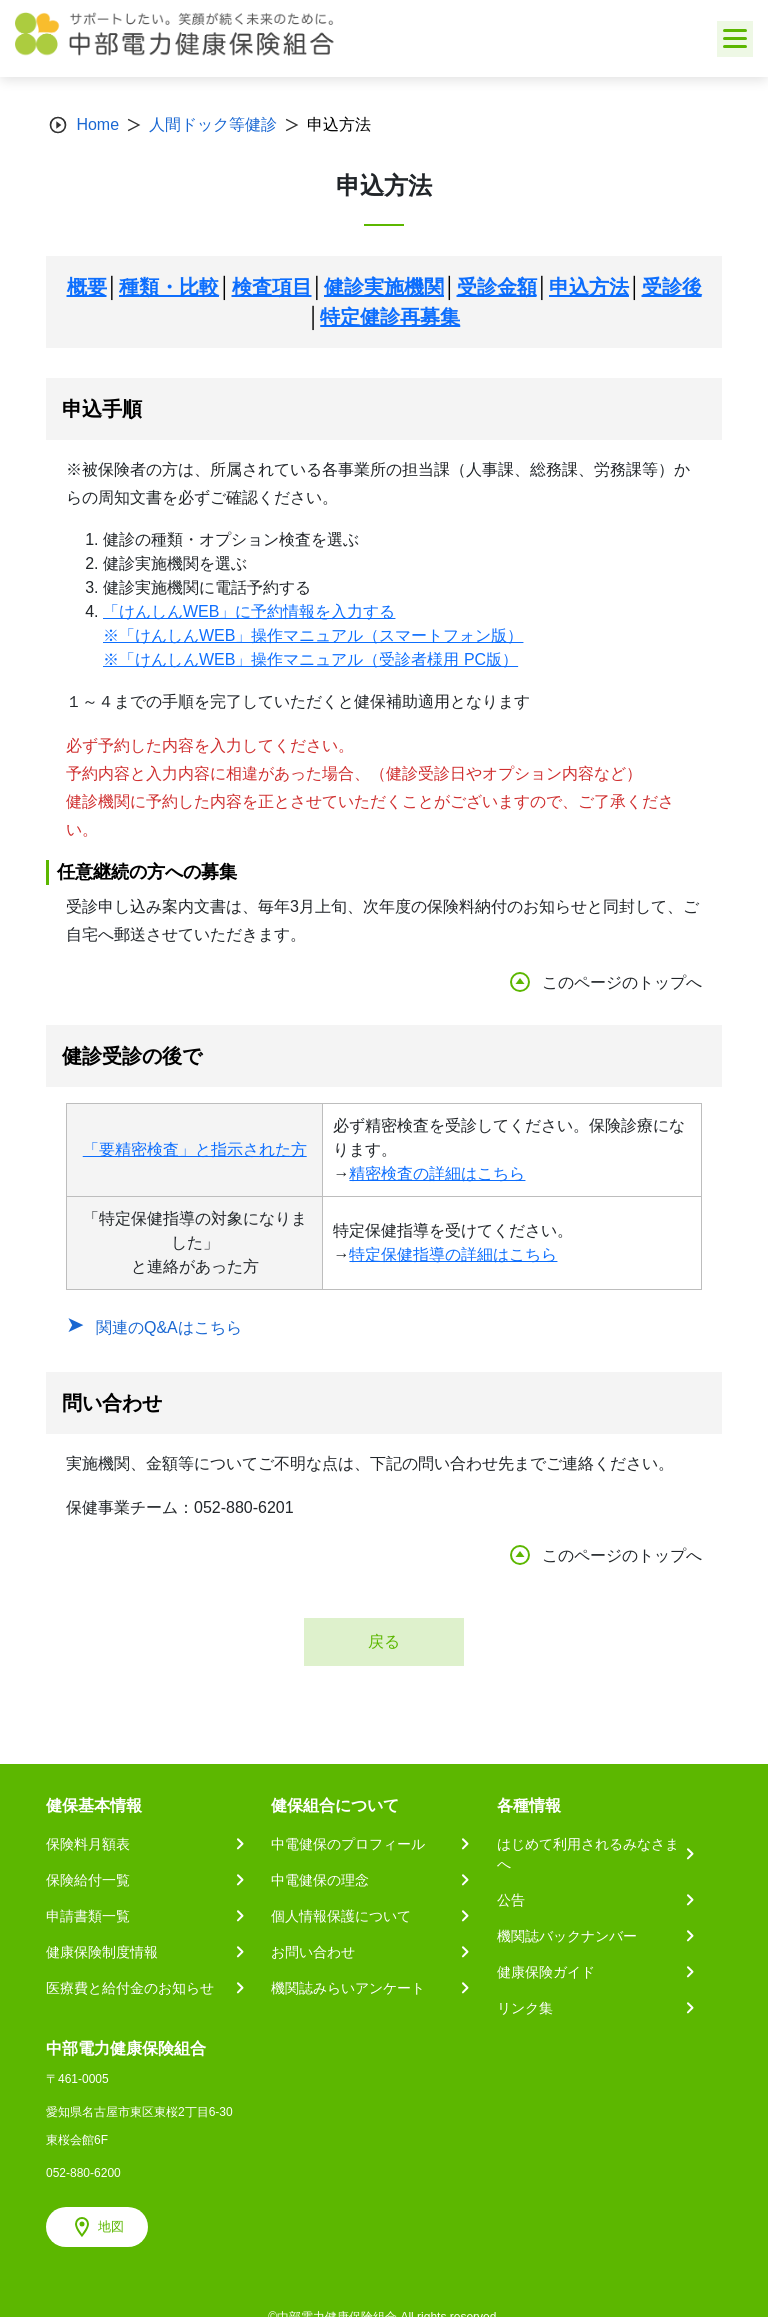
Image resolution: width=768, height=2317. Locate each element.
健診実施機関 (384, 287)
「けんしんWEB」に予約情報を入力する (249, 611)
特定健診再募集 (390, 317)
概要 (87, 287)
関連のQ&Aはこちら (169, 1327)
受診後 (672, 287)
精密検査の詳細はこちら (437, 1173)
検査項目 (272, 287)
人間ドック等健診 (213, 124)
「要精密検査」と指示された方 (195, 1149)
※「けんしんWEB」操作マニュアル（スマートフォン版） (313, 635)
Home (97, 124)
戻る (384, 1641)
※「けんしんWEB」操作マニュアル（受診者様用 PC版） (310, 659)
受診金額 (497, 287)
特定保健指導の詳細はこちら (453, 1254)
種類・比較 (169, 287)
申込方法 (589, 287)
